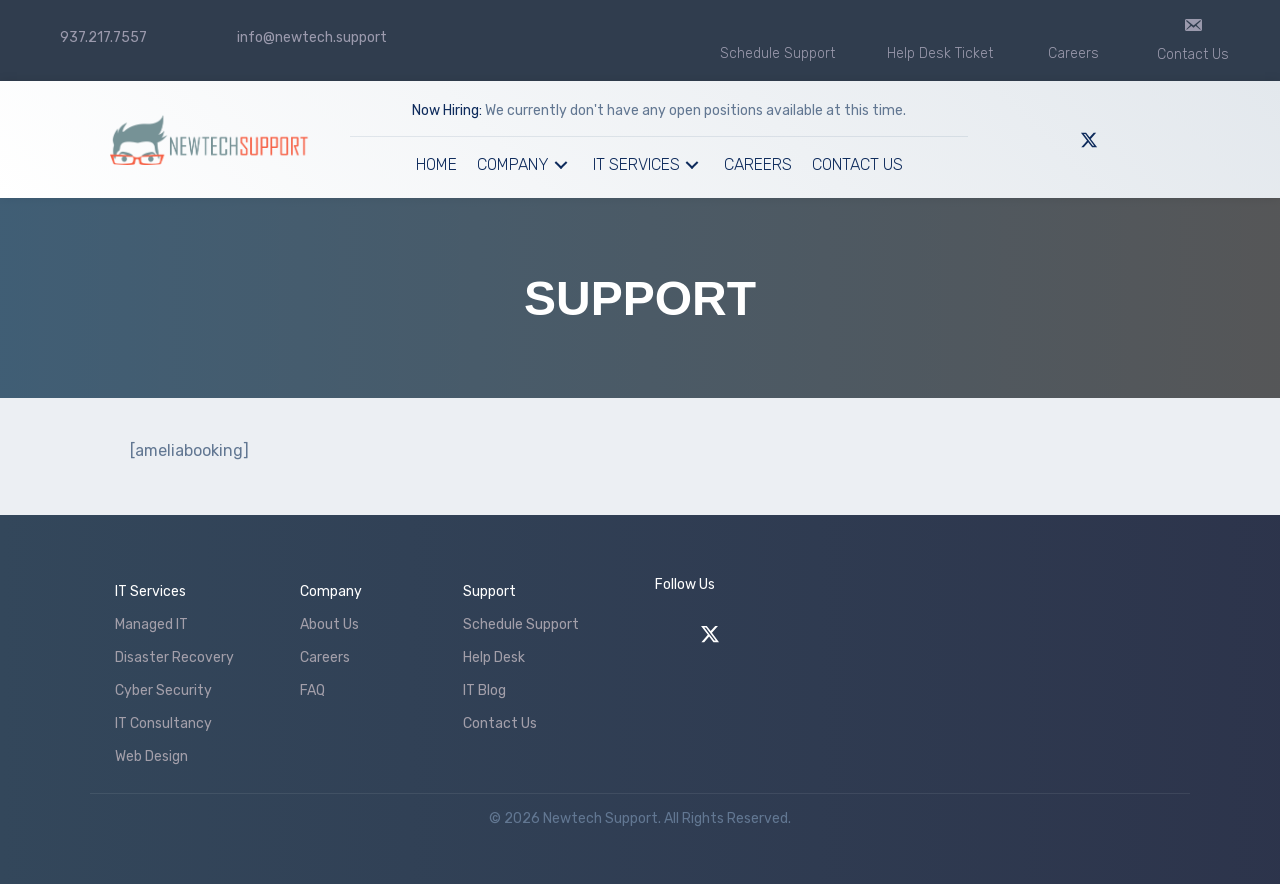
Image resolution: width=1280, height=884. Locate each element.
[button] (561, 165)
